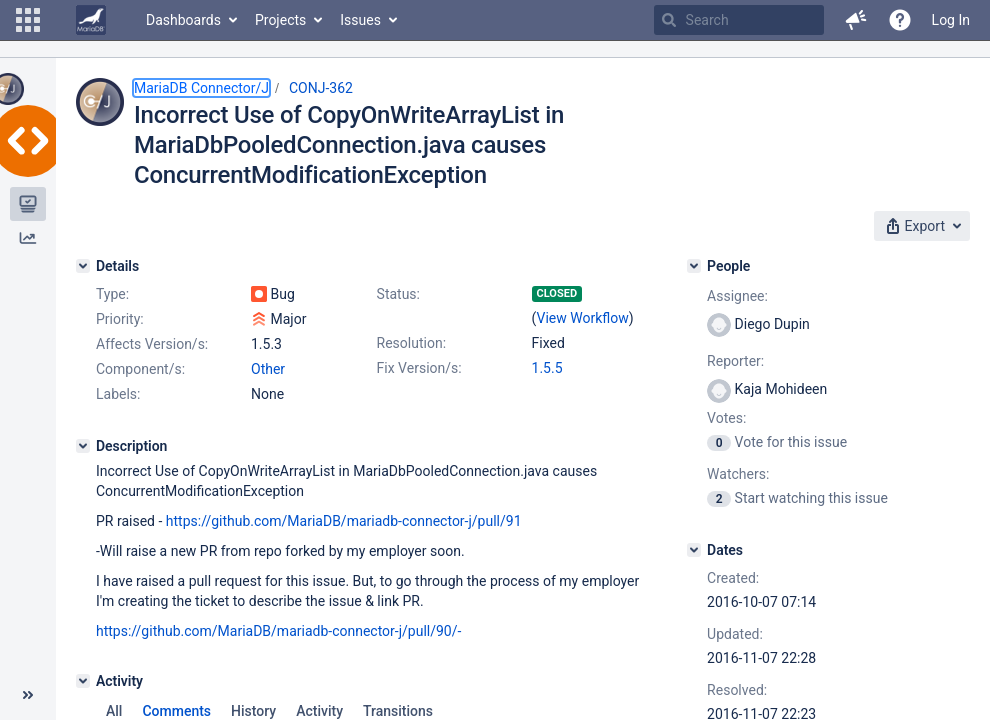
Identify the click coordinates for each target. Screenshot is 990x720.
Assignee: (737, 296)
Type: (112, 294)
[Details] (83, 266)
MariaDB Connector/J (201, 88)
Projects (280, 20)
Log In (951, 20)
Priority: (120, 319)
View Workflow (583, 318)
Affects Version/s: (152, 344)
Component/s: (140, 369)
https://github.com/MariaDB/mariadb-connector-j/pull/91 (344, 521)
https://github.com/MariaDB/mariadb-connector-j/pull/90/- (278, 631)
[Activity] (83, 681)
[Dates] (694, 550)
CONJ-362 (321, 88)
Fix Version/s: (419, 368)
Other (268, 369)
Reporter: (735, 361)
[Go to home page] (91, 20)
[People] (694, 266)
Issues (360, 20)
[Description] (83, 446)
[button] (28, 20)
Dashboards (183, 20)
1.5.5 (547, 368)
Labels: (118, 394)
